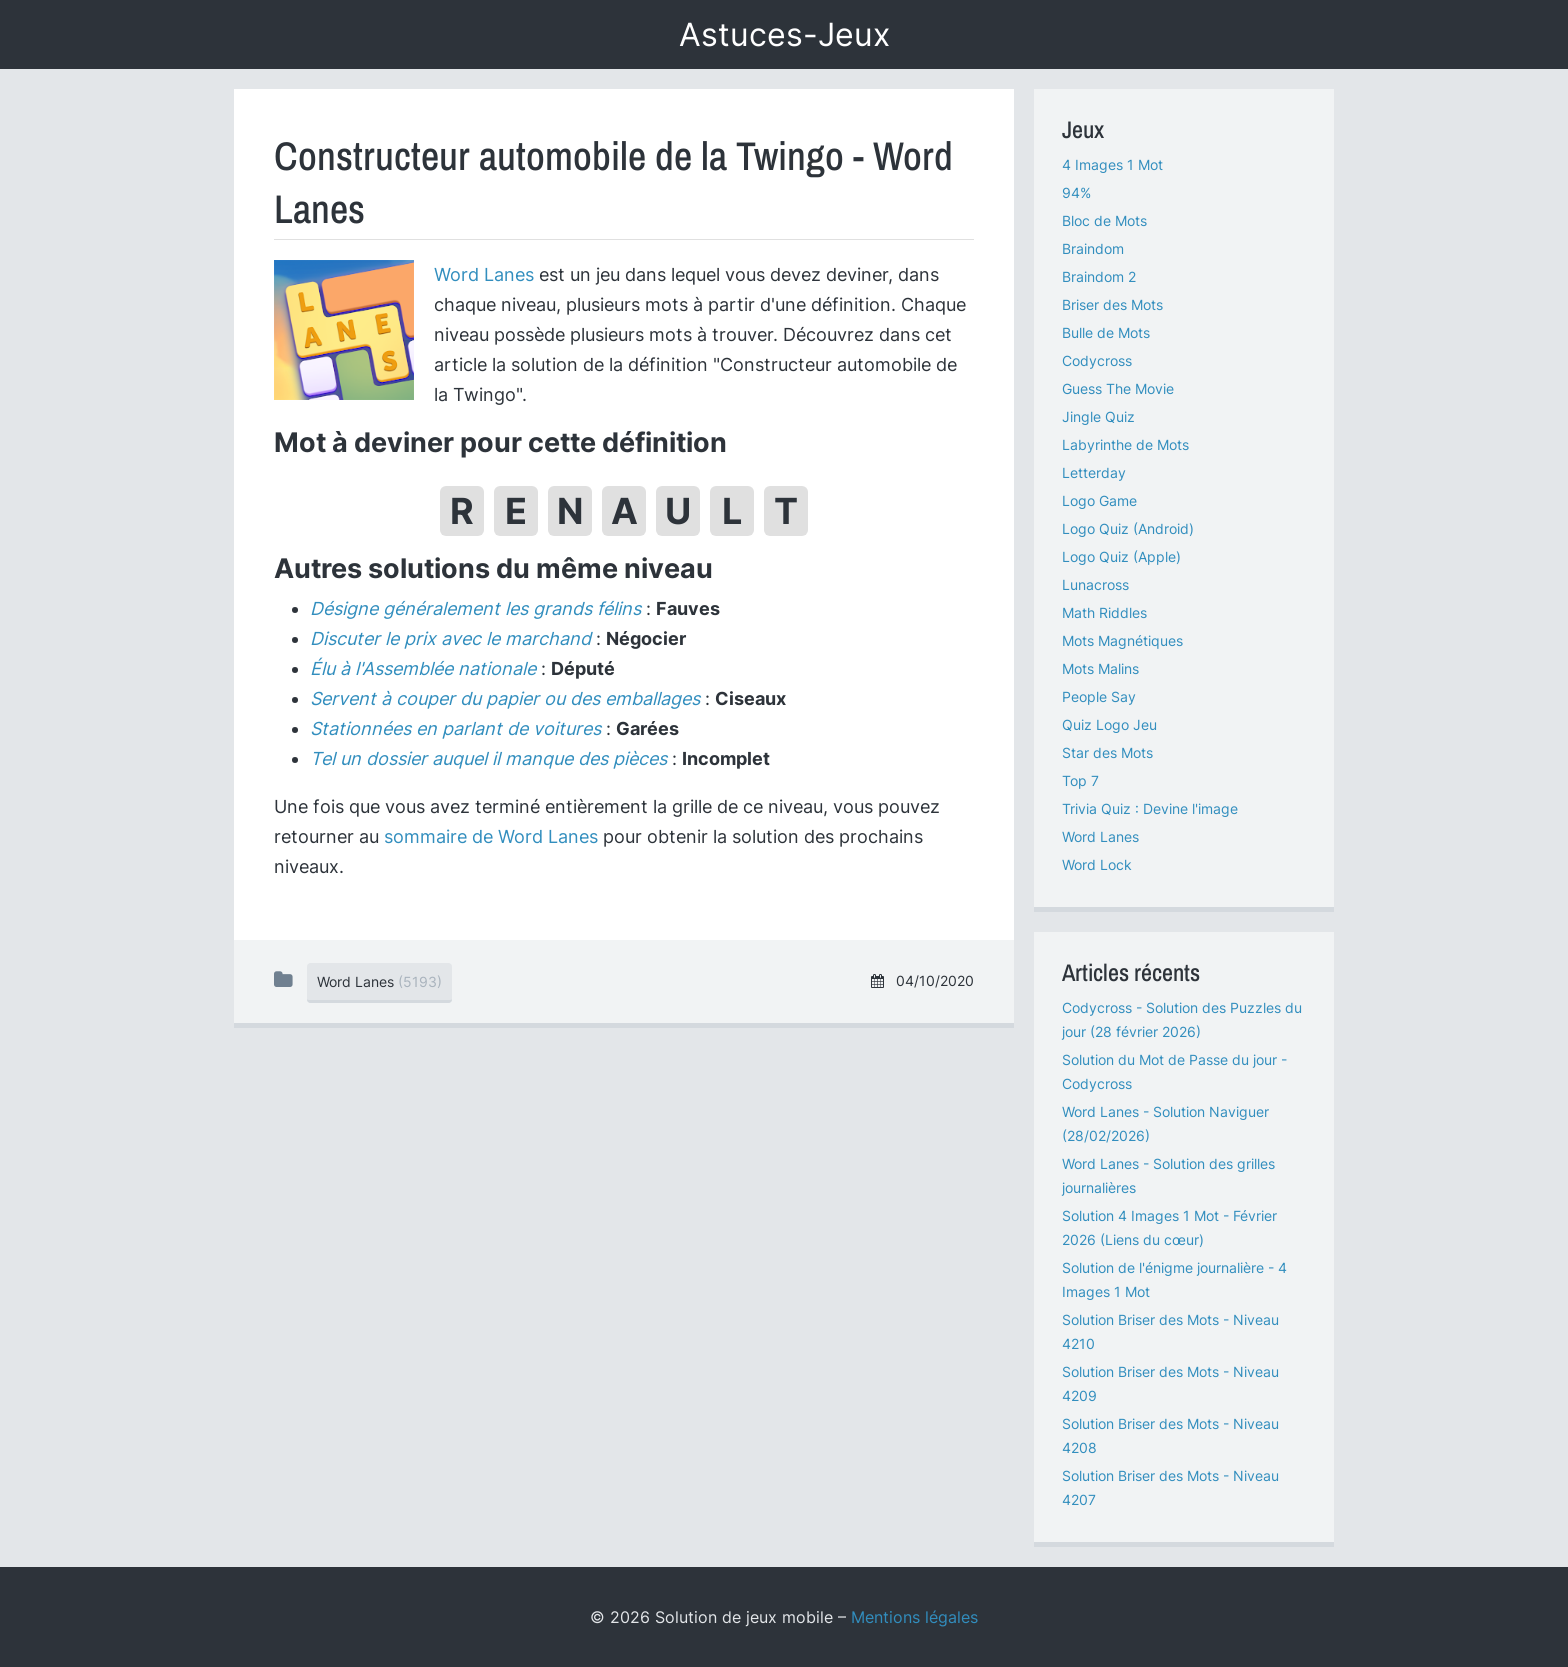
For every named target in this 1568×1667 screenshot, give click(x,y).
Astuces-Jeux (784, 34)
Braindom (1093, 248)
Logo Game (1099, 500)
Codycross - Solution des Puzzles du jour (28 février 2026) (1182, 1019)
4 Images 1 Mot (1112, 164)
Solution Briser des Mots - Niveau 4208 (1170, 1435)
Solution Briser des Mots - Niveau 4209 (1170, 1383)
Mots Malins (1100, 668)
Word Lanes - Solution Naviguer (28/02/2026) (1165, 1123)
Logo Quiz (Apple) (1121, 556)
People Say (1099, 696)
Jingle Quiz (1098, 416)
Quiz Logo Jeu (1109, 724)
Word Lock (1097, 864)
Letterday (1094, 472)
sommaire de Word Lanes (491, 836)
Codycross (1097, 360)
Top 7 (1080, 780)
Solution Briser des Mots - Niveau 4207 (1170, 1487)
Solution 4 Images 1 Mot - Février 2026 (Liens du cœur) (1169, 1227)
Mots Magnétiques (1122, 640)
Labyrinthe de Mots (1125, 444)
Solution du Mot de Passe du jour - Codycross (1174, 1071)
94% (1076, 192)
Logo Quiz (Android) (1128, 528)
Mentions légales (914, 1617)
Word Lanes (484, 274)
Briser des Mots (1112, 304)
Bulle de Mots (1106, 332)
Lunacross (1095, 584)
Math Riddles (1104, 612)
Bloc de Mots (1104, 220)
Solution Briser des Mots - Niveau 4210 (1170, 1331)
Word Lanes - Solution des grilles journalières (1168, 1175)
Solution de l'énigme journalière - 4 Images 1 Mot (1174, 1279)
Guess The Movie (1118, 388)
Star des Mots (1107, 752)
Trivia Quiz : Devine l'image (1150, 808)
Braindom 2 (1099, 276)
